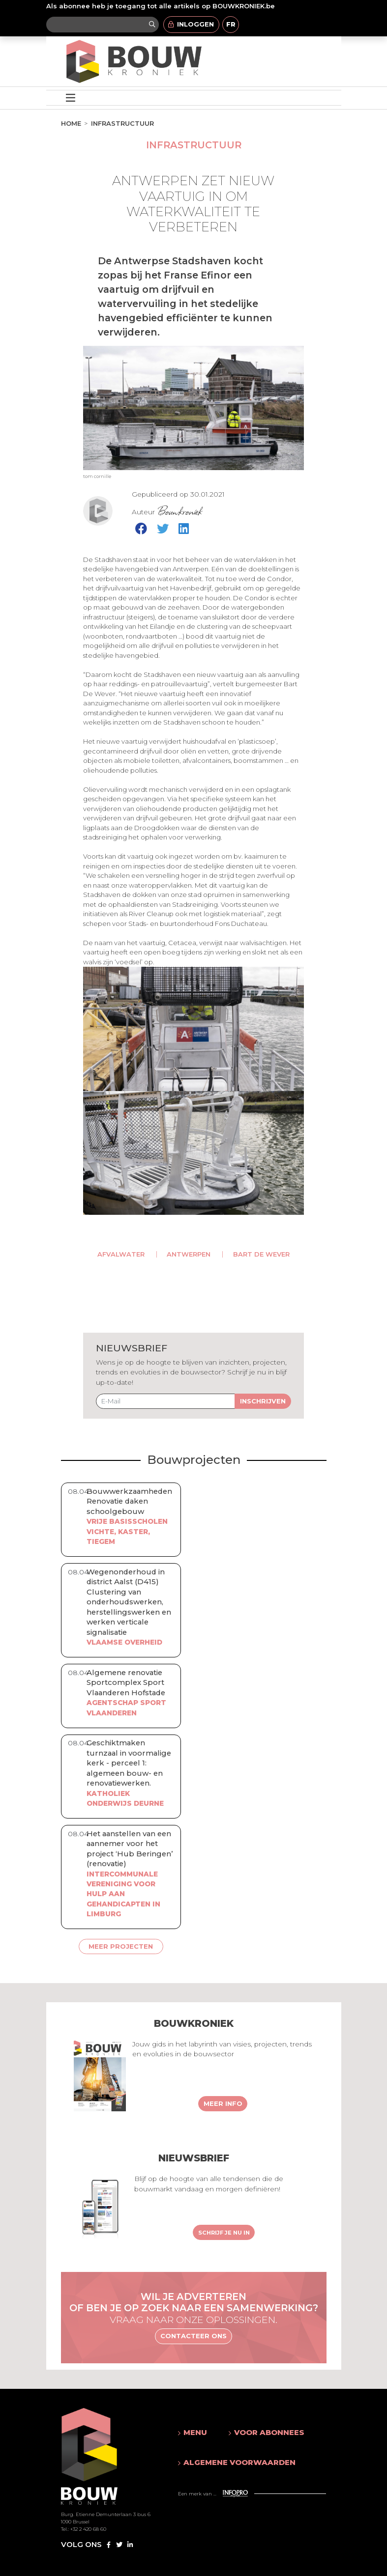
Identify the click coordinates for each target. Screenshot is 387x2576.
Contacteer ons (193, 2336)
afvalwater (121, 1254)
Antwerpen (188, 1254)
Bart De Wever (261, 1254)
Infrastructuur (122, 123)
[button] (193, 2432)
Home (71, 123)
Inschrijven (263, 1401)
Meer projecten (121, 1946)
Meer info (223, 2103)
